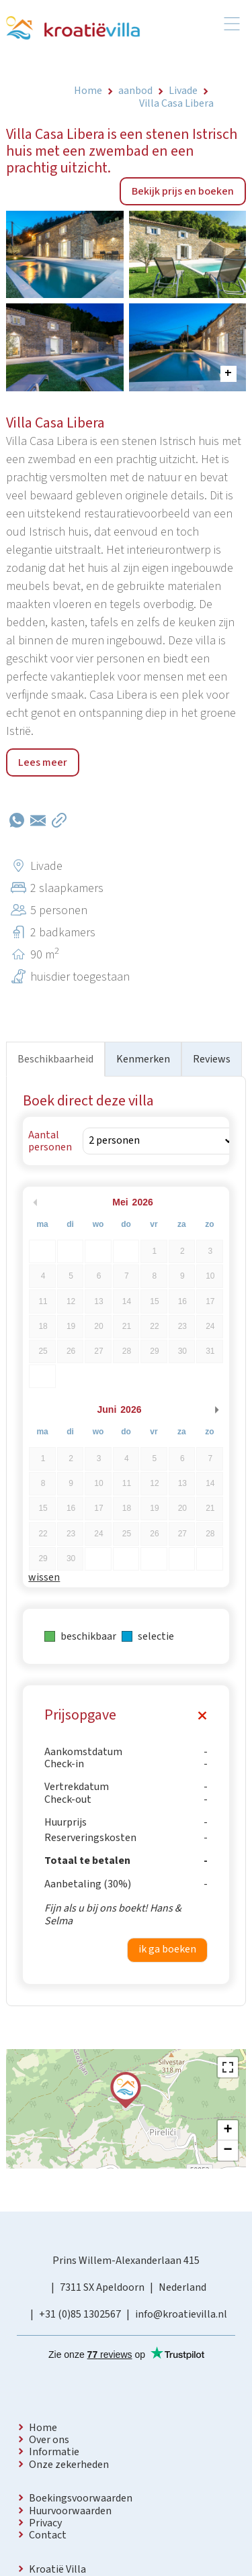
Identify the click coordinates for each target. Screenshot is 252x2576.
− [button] (228, 2150)
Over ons (49, 2440)
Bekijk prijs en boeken (183, 191)
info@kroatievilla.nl (181, 2314)
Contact (48, 2535)
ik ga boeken (167, 1949)
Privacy (45, 2523)
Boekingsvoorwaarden (80, 2498)
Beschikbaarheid (55, 1059)
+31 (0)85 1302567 (80, 2314)
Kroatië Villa (57, 2569)
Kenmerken (143, 1059)
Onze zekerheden (69, 2465)
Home (43, 2428)
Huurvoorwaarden (70, 2511)
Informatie (54, 2452)
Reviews (211, 1059)
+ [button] (228, 2130)
